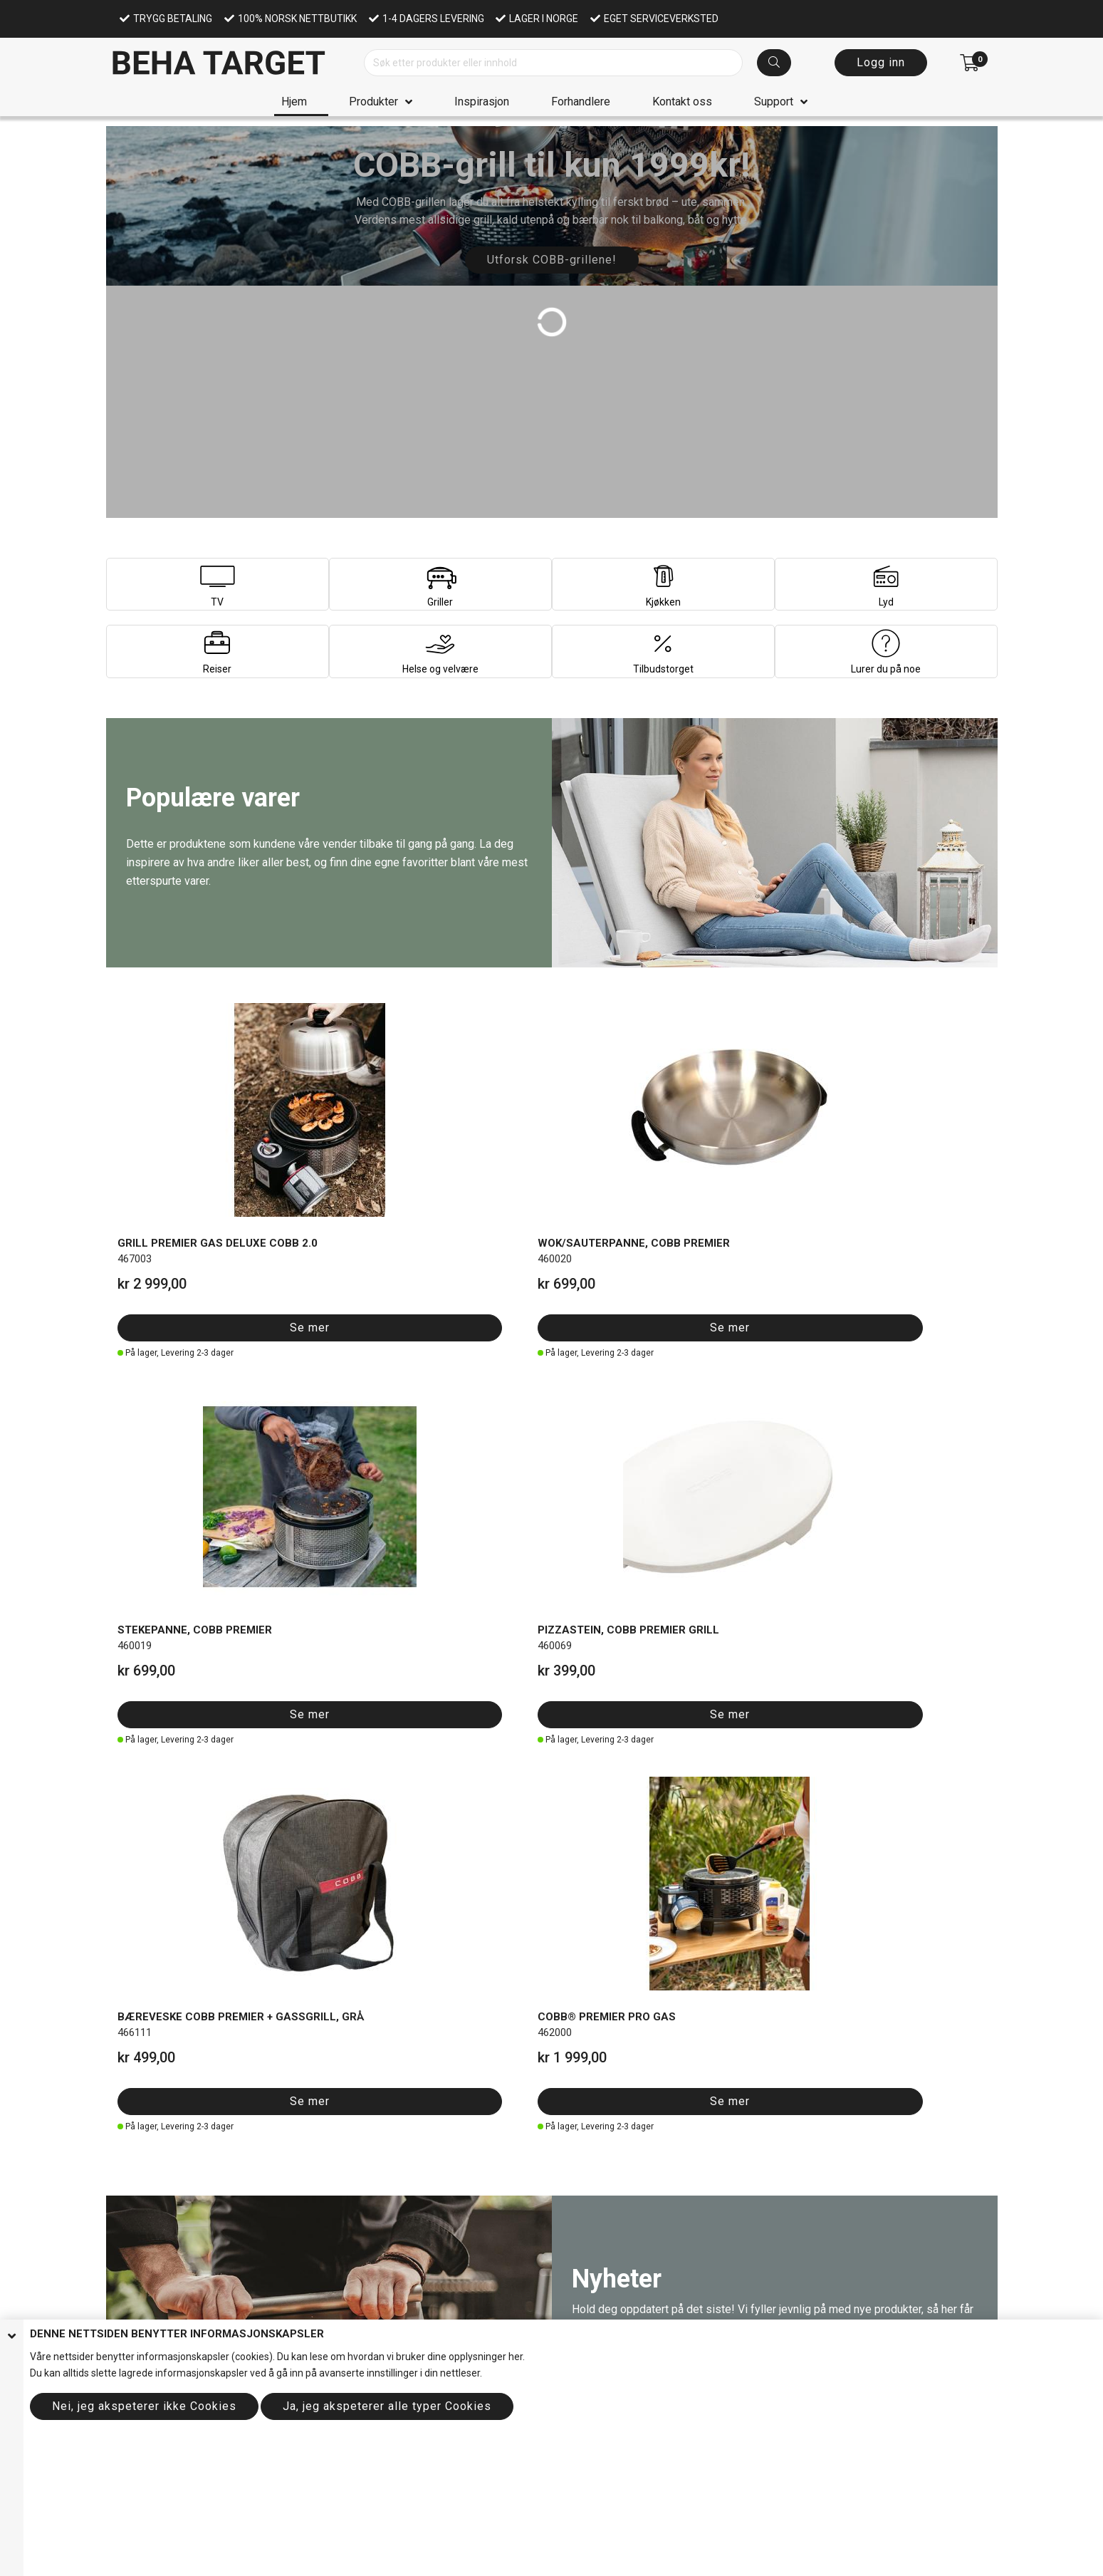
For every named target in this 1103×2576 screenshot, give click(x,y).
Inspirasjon (481, 101)
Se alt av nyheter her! (654, 1520)
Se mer (175, 1241)
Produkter (373, 101)
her (515, 2356)
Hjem (294, 101)
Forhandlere (580, 101)
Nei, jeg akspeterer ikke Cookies (144, 2406)
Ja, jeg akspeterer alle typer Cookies (387, 2406)
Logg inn (881, 62)
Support (773, 101)
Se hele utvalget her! (207, 2170)
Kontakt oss (682, 101)
